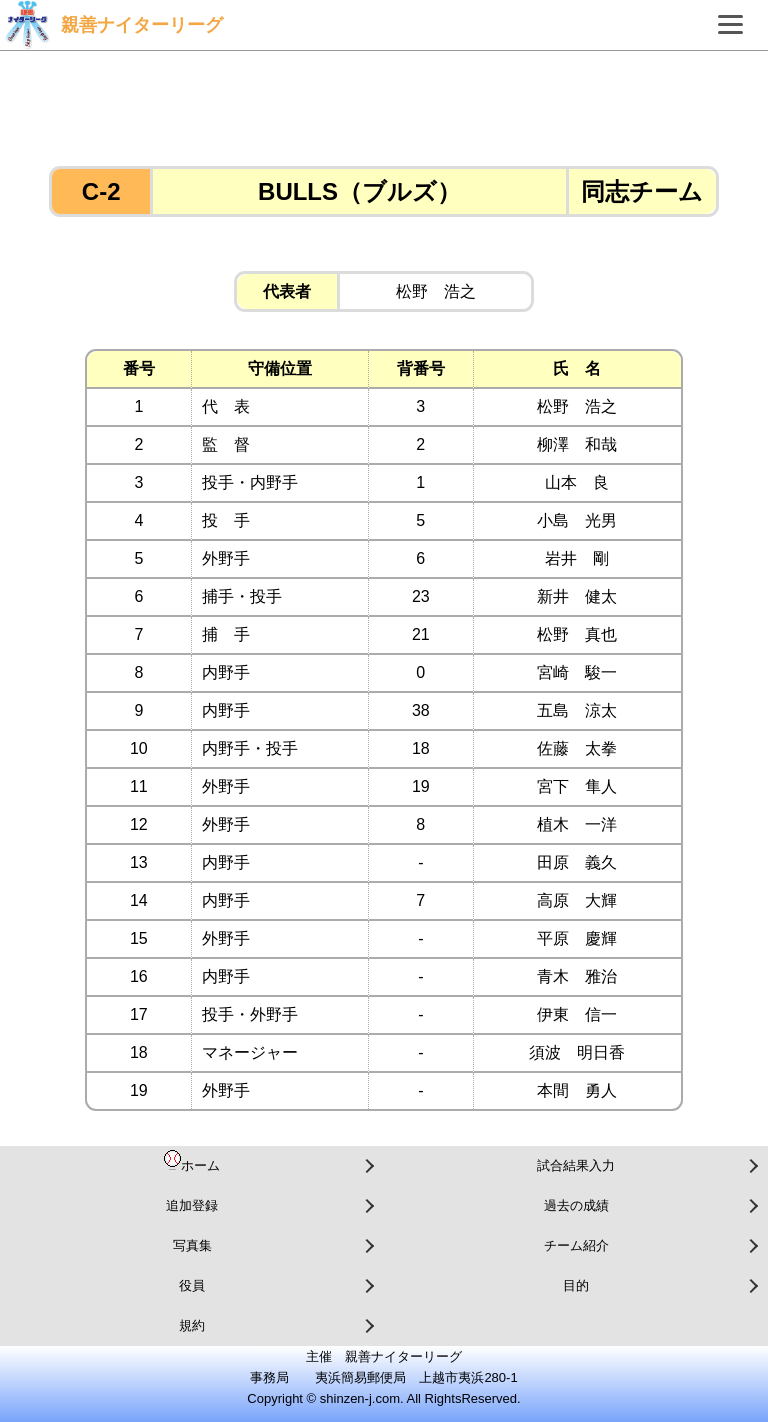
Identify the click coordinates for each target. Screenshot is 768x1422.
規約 (192, 1325)
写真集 (192, 1245)
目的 (576, 1285)
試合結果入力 (576, 1165)
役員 (192, 1285)
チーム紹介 (576, 1245)
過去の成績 (576, 1205)
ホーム (192, 1161)
